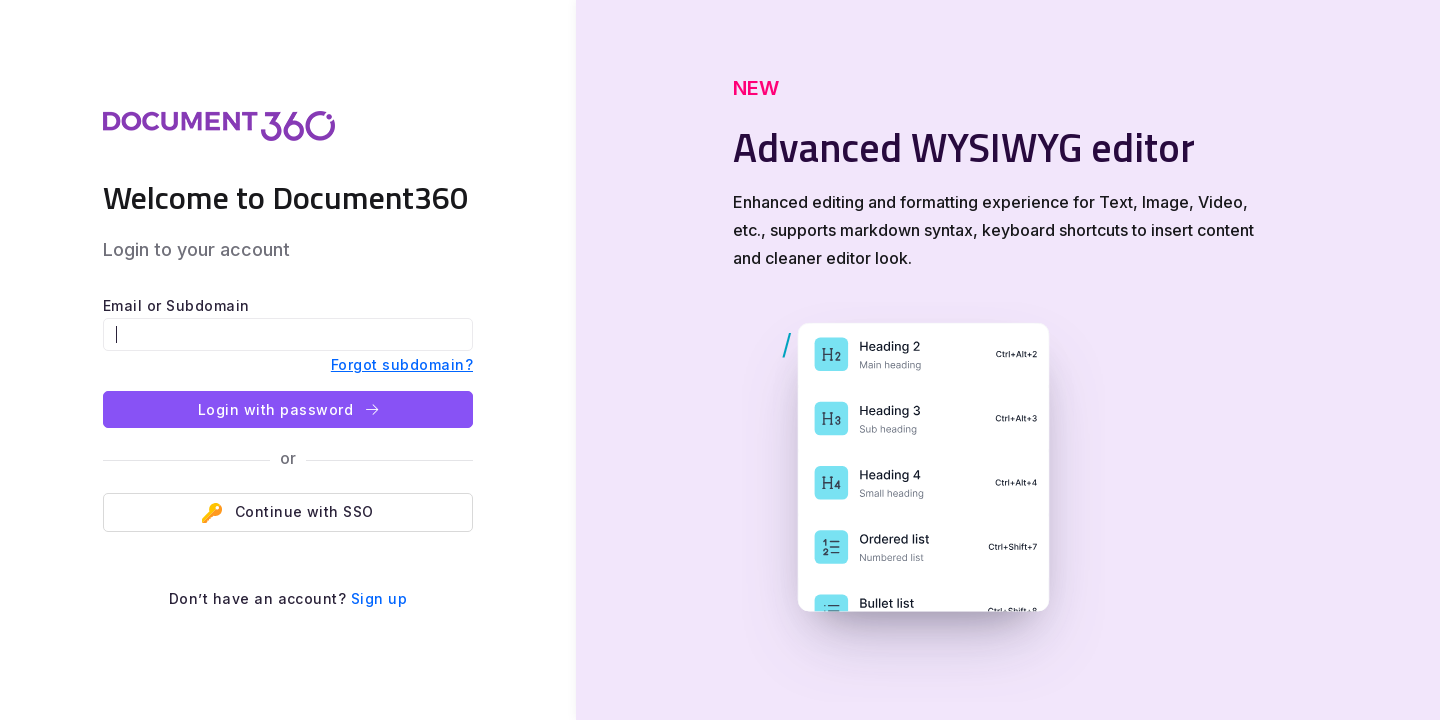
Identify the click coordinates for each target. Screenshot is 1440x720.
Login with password (288, 409)
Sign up (379, 598)
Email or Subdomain (176, 305)
